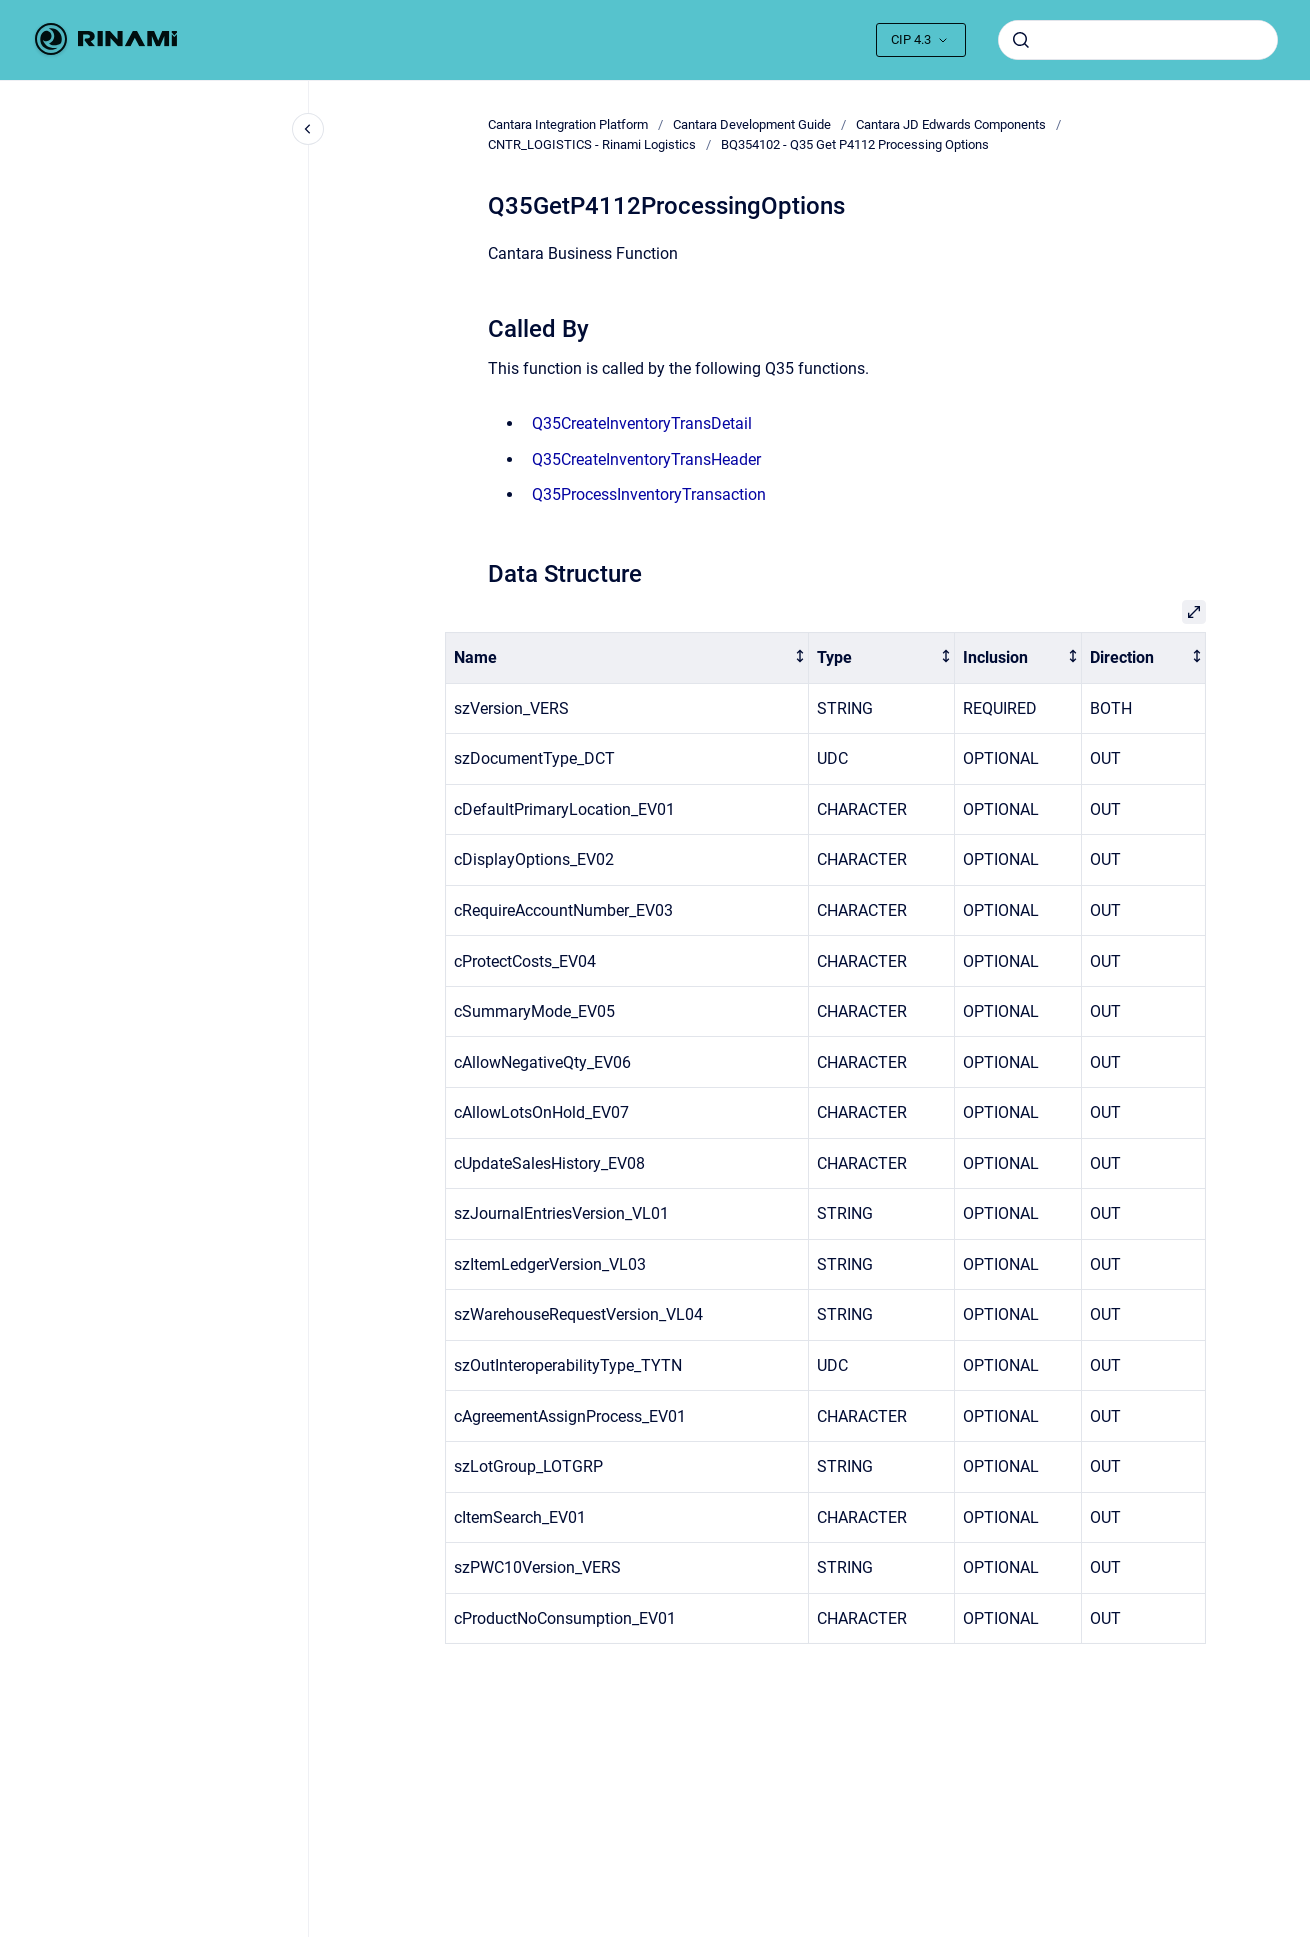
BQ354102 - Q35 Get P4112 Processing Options (855, 144)
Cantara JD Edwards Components (951, 124)
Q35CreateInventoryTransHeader (646, 459)
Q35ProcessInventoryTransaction (649, 494)
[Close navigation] (308, 129)
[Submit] (1021, 40)
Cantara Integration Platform (568, 124)
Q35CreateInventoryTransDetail (642, 423)
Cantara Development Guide (752, 124)
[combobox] (1138, 40)
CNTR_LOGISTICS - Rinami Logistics (592, 144)
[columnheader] (627, 657)
